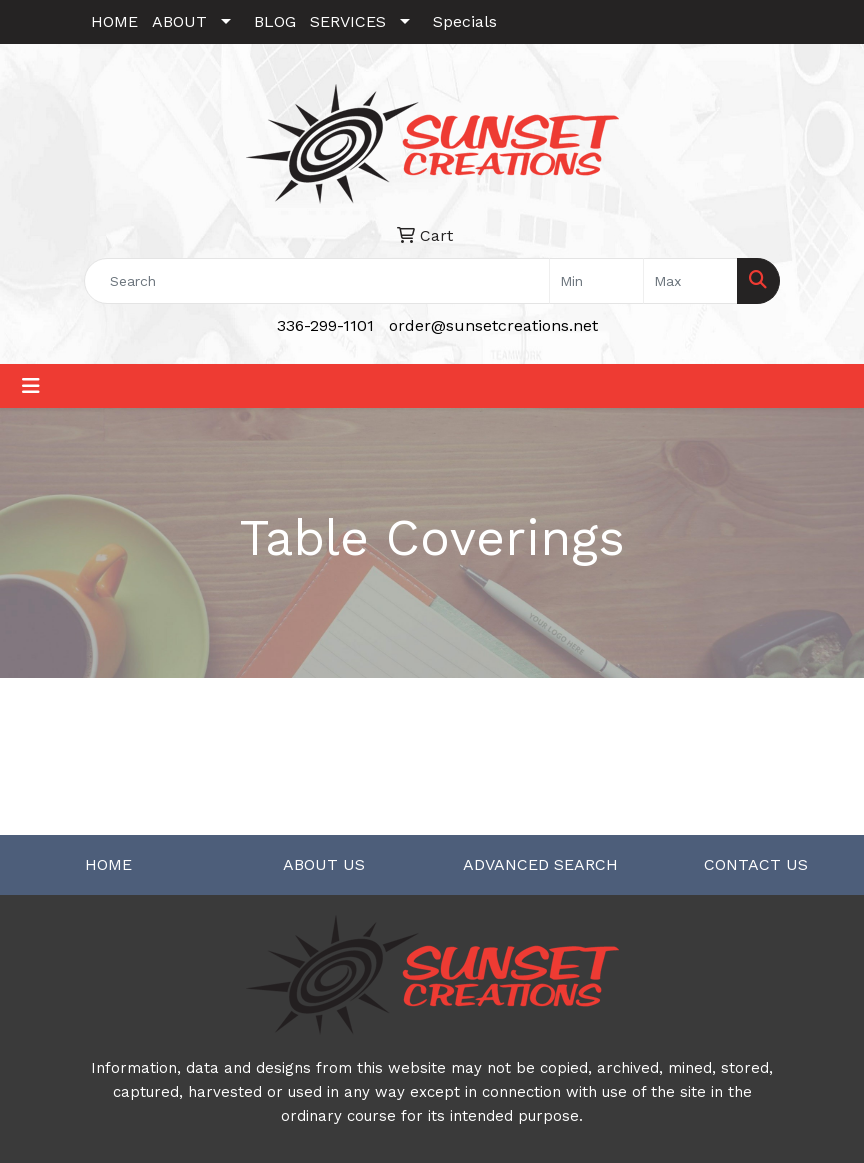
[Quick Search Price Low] (596, 281)
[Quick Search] (317, 281)
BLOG (275, 21)
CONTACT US (756, 864)
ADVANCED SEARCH (540, 864)
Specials (465, 21)
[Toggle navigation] (31, 386)
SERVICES (348, 21)
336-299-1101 (325, 325)
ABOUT (179, 21)
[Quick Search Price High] (690, 281)
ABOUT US (324, 864)
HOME (114, 21)
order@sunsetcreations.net (493, 325)
